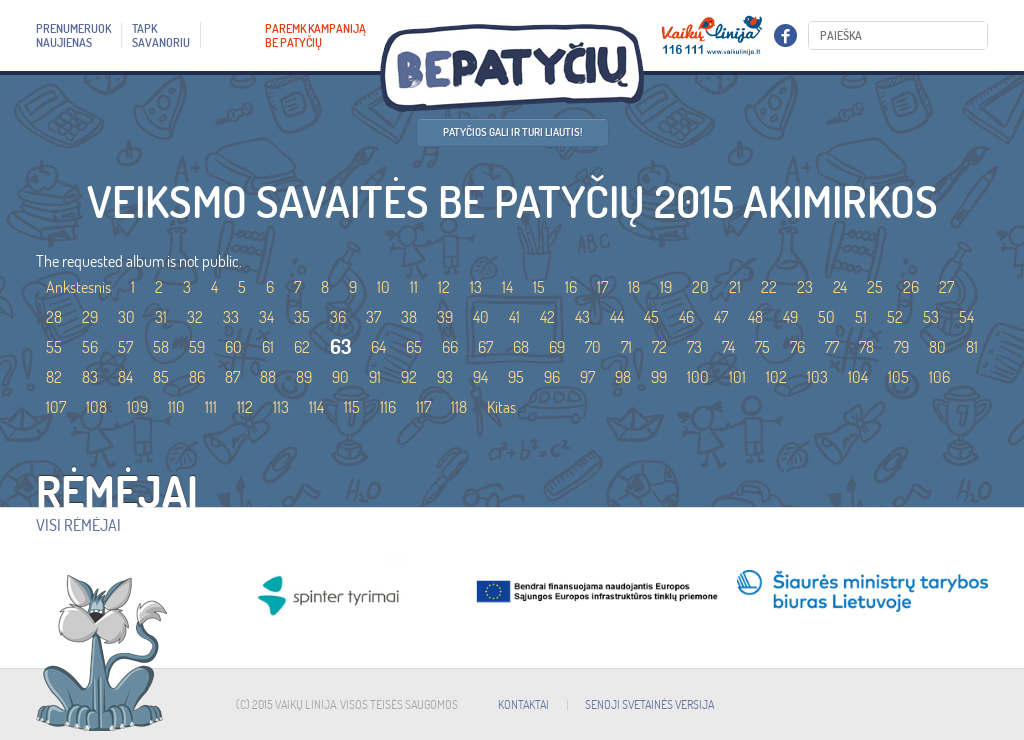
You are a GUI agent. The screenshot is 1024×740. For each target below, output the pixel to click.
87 (232, 377)
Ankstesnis (78, 287)
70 (593, 347)
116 (388, 407)
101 (737, 377)
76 (797, 347)
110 (176, 407)
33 (231, 317)
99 (659, 377)
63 (340, 346)
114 (316, 407)
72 (659, 347)
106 (939, 377)
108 (96, 407)
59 (197, 347)
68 (521, 347)
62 (302, 347)
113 (281, 407)
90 (340, 377)
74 (728, 347)
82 (54, 377)
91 (375, 377)
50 (826, 317)
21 (735, 287)
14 (507, 287)
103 (817, 377)
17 (602, 287)
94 (480, 377)
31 (161, 317)
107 (56, 407)
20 (700, 287)
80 (937, 347)
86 (197, 377)
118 (459, 407)
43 (582, 317)
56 (90, 347)
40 (481, 317)
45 (651, 317)
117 (423, 407)
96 (552, 377)
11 (414, 287)
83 (90, 377)
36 (338, 317)
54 (966, 317)
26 (911, 287)
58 (161, 347)
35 (302, 317)
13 (476, 287)
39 (445, 317)
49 (790, 317)
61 (268, 347)
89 (304, 377)
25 (875, 287)
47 (721, 317)
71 (626, 347)
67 (485, 347)
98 (623, 377)
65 (414, 347)
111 (211, 407)
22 (769, 287)
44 (617, 317)
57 (125, 347)
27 (946, 287)
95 (516, 377)
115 (352, 407)
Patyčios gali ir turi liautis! (512, 132)
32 (195, 317)
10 (383, 287)
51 (861, 317)
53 (931, 317)
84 (125, 377)
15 (539, 287)
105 (898, 377)
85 (161, 377)
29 (90, 317)
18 (634, 287)
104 (858, 377)
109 (137, 407)
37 (373, 317)
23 (805, 287)
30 (126, 317)
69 (557, 347)
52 (895, 317)
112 (245, 407)
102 (776, 377)
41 (514, 317)
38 (409, 317)
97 (587, 377)
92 (409, 377)
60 (233, 347)
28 (54, 317)
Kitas (501, 407)
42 (547, 317)
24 (840, 287)
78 (866, 347)
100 (698, 377)
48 (755, 317)
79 (901, 347)
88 (268, 377)
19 (666, 287)
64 (378, 347)
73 (694, 347)
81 (972, 347)
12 (444, 287)
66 (450, 347)
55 (54, 347)
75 (762, 347)
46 (686, 317)
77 (832, 347)
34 (266, 317)
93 (445, 377)
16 (571, 287)
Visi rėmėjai (78, 525)
